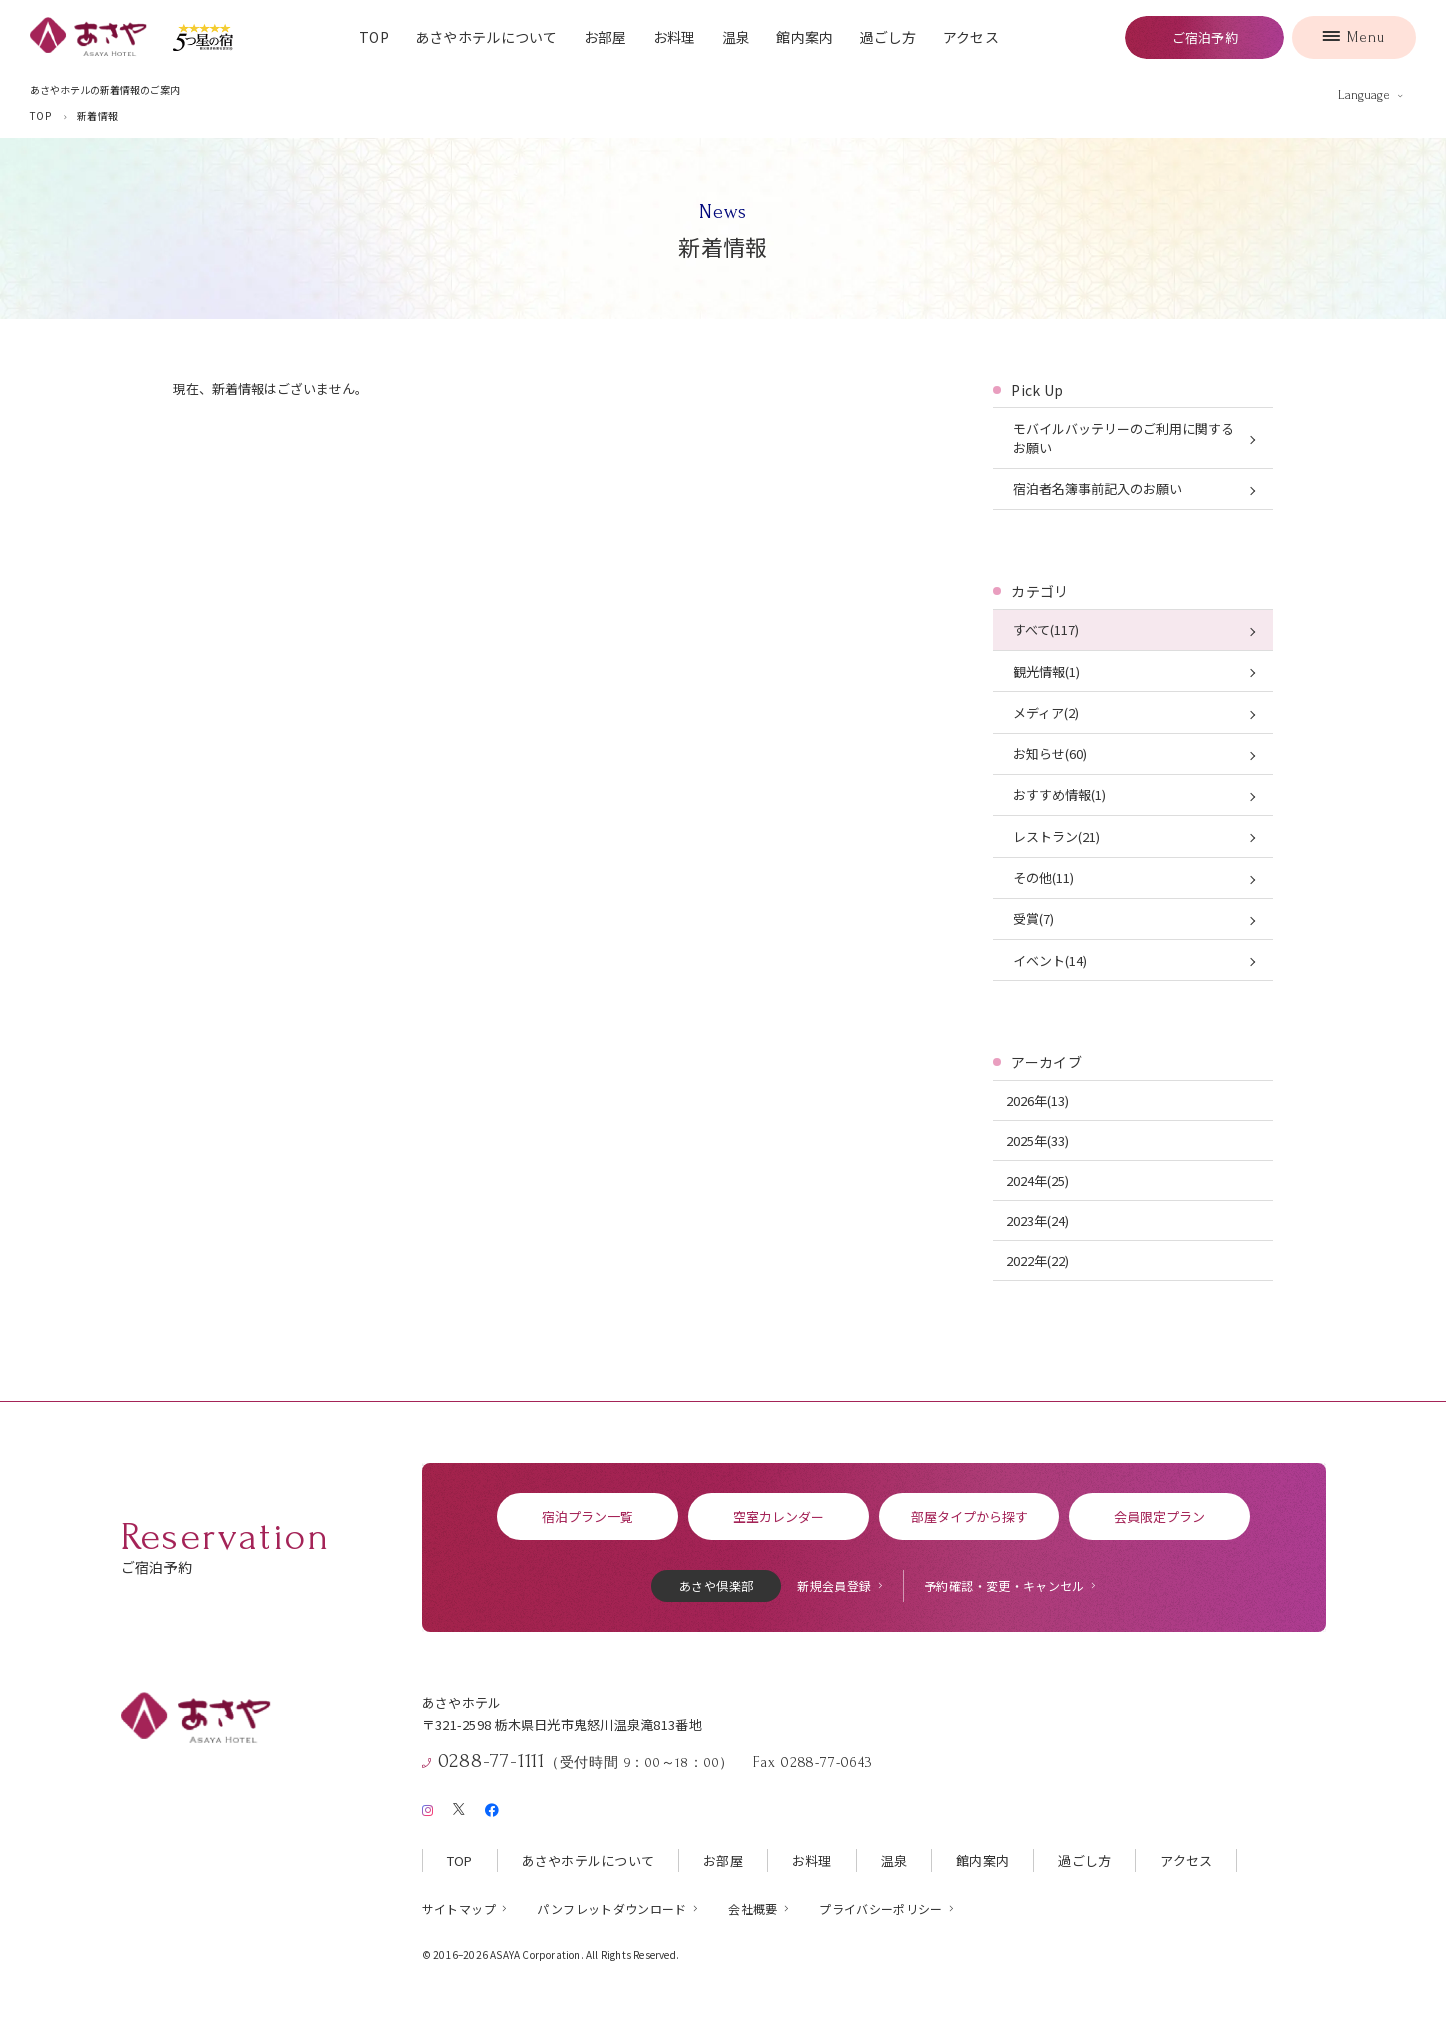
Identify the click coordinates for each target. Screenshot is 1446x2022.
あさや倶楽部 (716, 1585)
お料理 (674, 37)
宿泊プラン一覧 (587, 1516)
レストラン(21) (1056, 836)
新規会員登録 (834, 1585)
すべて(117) (1046, 629)
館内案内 (804, 37)
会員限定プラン (1159, 1516)
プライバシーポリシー (881, 1908)
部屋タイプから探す (969, 1516)
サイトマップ (459, 1908)
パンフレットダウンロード (611, 1908)
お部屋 (605, 37)
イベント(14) (1050, 960)
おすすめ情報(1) (1059, 794)
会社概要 (752, 1908)
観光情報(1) (1046, 671)
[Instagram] (427, 1806)
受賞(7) (1033, 918)
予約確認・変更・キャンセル (1004, 1585)
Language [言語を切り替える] (1364, 95)
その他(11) (1043, 877)
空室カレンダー (778, 1516)
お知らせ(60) (1050, 753)
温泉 (736, 37)
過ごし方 (888, 37)
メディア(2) (1046, 712)
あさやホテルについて (486, 37)
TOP (374, 37)
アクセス (971, 37)
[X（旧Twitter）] (459, 1806)
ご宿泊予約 (1205, 37)
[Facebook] (491, 1806)
